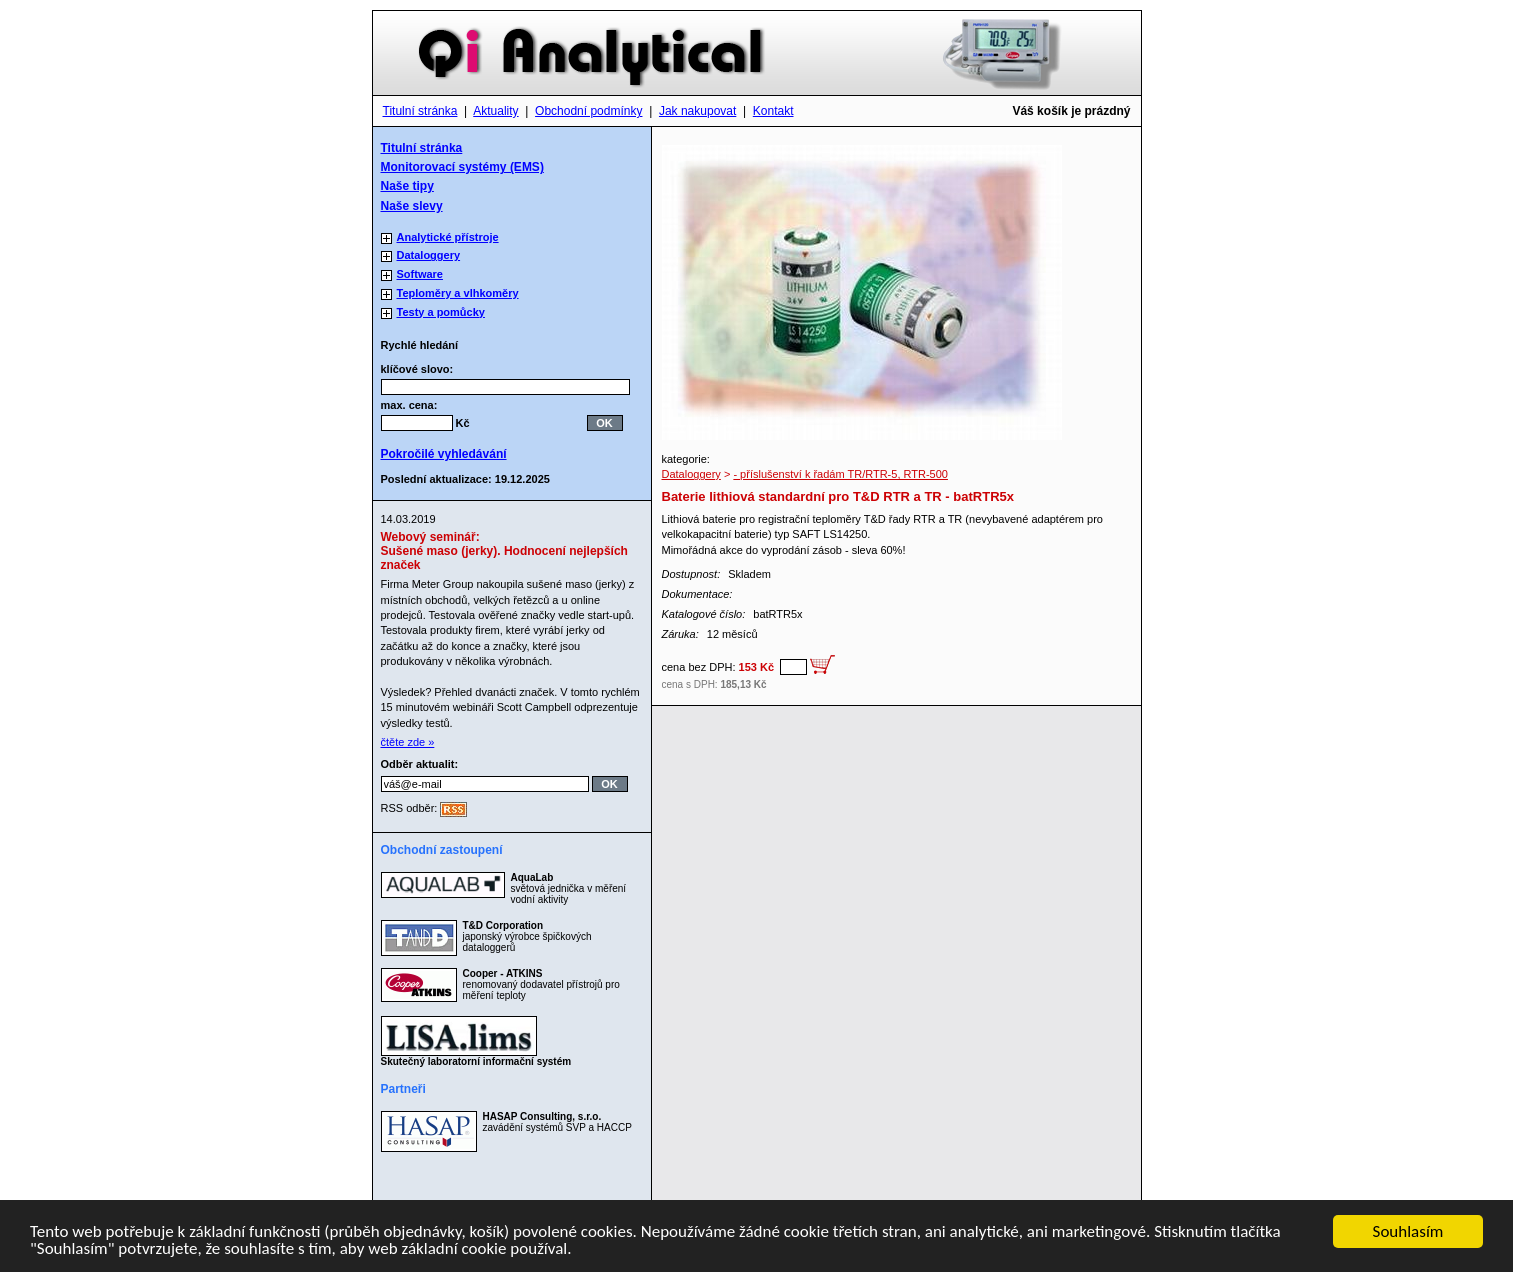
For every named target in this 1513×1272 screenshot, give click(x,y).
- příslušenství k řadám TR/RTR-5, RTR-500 (840, 474)
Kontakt (773, 111)
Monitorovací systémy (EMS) (462, 167)
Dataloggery (691, 474)
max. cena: (409, 405)
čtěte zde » (408, 742)
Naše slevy (412, 206)
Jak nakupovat (697, 111)
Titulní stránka (420, 111)
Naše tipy (407, 186)
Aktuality (495, 111)
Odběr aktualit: (420, 764)
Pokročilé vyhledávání (444, 454)
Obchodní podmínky (588, 111)
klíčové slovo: (423, 369)
